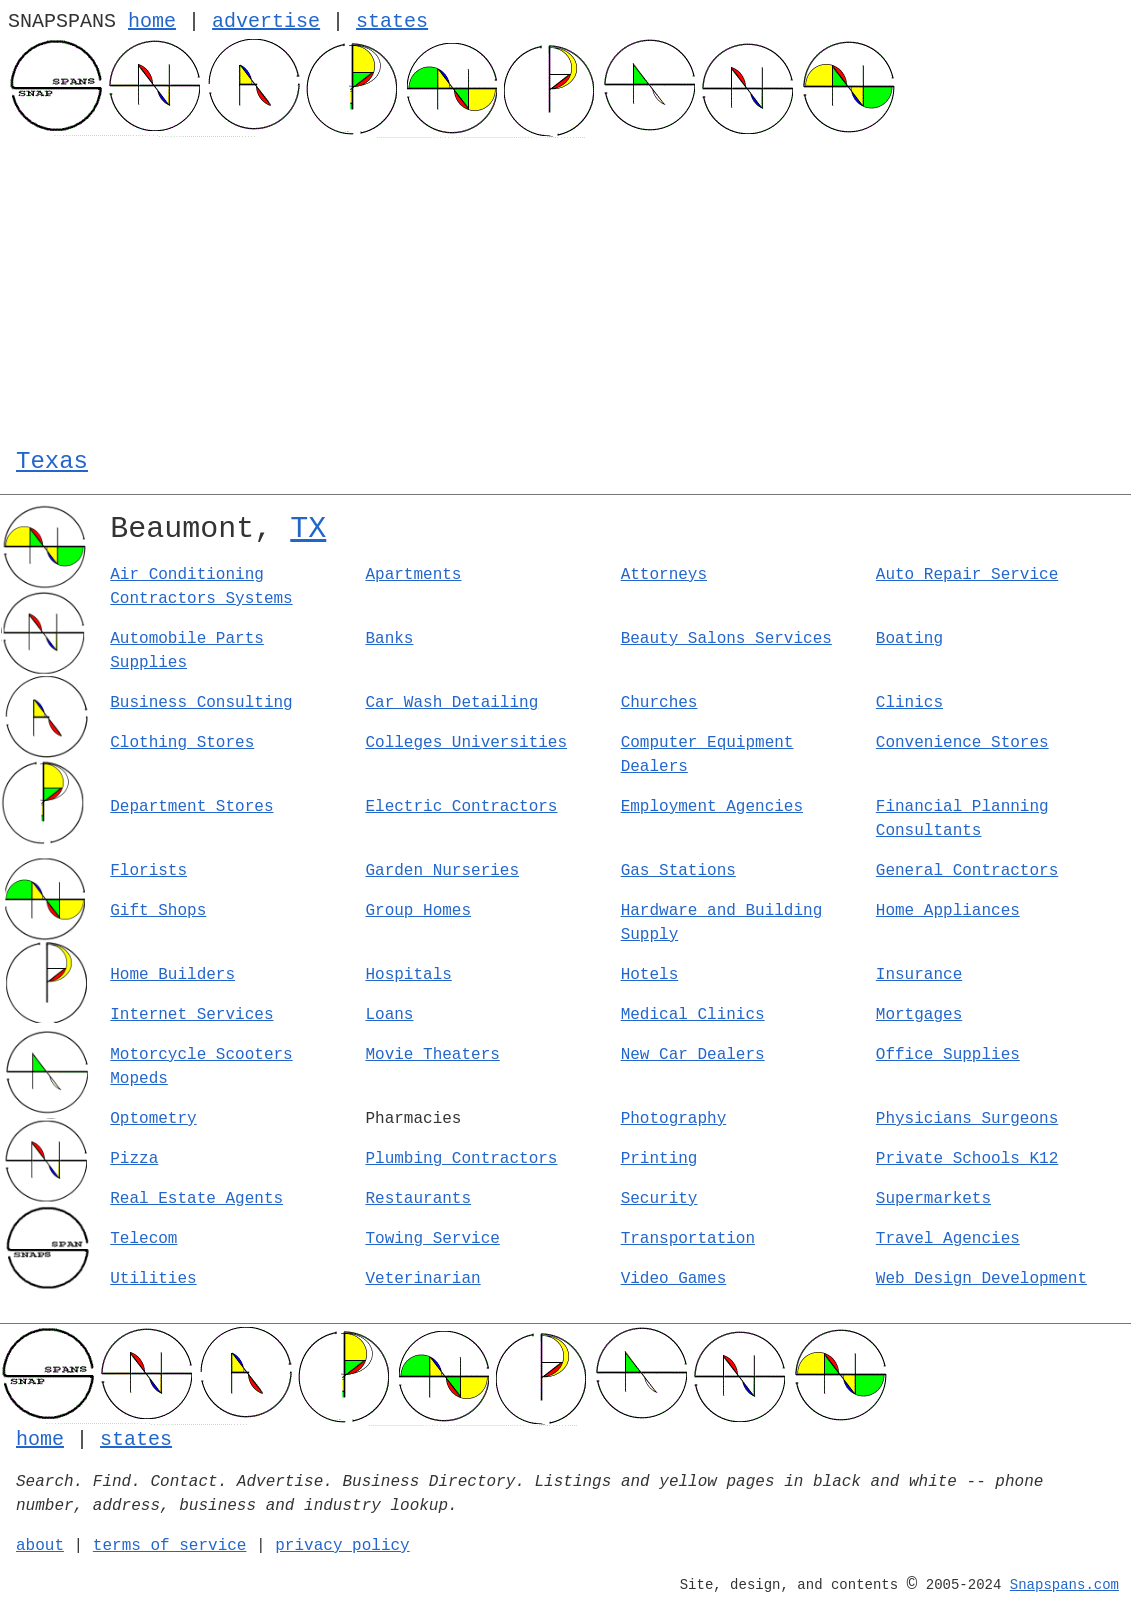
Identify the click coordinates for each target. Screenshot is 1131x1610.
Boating (909, 639)
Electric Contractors (461, 807)
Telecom (143, 1239)
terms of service (170, 1546)
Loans (389, 1015)
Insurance (919, 975)
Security (659, 1199)
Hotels (650, 975)
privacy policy (342, 1546)
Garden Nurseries (442, 871)
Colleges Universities (466, 743)
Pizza (134, 1159)
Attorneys (664, 575)
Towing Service (432, 1239)
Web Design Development (981, 1279)
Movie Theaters (432, 1055)
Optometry (153, 1119)
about (40, 1546)
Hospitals (408, 975)
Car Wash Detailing (451, 703)
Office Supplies (948, 1055)
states (392, 21)
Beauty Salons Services (726, 639)
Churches (659, 703)
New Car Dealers (693, 1055)
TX (308, 529)
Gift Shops (158, 911)
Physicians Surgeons (967, 1119)
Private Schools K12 (967, 1159)
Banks (389, 639)
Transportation (688, 1239)
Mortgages (919, 1015)
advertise (266, 21)
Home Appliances (948, 911)
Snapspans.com (1064, 1585)
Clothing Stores (182, 743)
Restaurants (418, 1199)
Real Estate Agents (196, 1199)
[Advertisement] (565, 288)
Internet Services (191, 1015)
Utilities (153, 1279)
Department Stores (191, 807)
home (152, 21)
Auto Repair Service (967, 575)
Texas (52, 461)
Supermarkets (933, 1199)
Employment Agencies (712, 807)
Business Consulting (201, 703)
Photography (674, 1119)
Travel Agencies (948, 1239)
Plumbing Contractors (461, 1159)
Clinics (909, 703)
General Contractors (967, 871)
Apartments (413, 575)
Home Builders (172, 975)
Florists (148, 871)
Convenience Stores (962, 743)
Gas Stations (678, 871)
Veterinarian (422, 1279)
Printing (659, 1159)
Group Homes (418, 911)
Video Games (674, 1279)
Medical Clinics (693, 1015)
